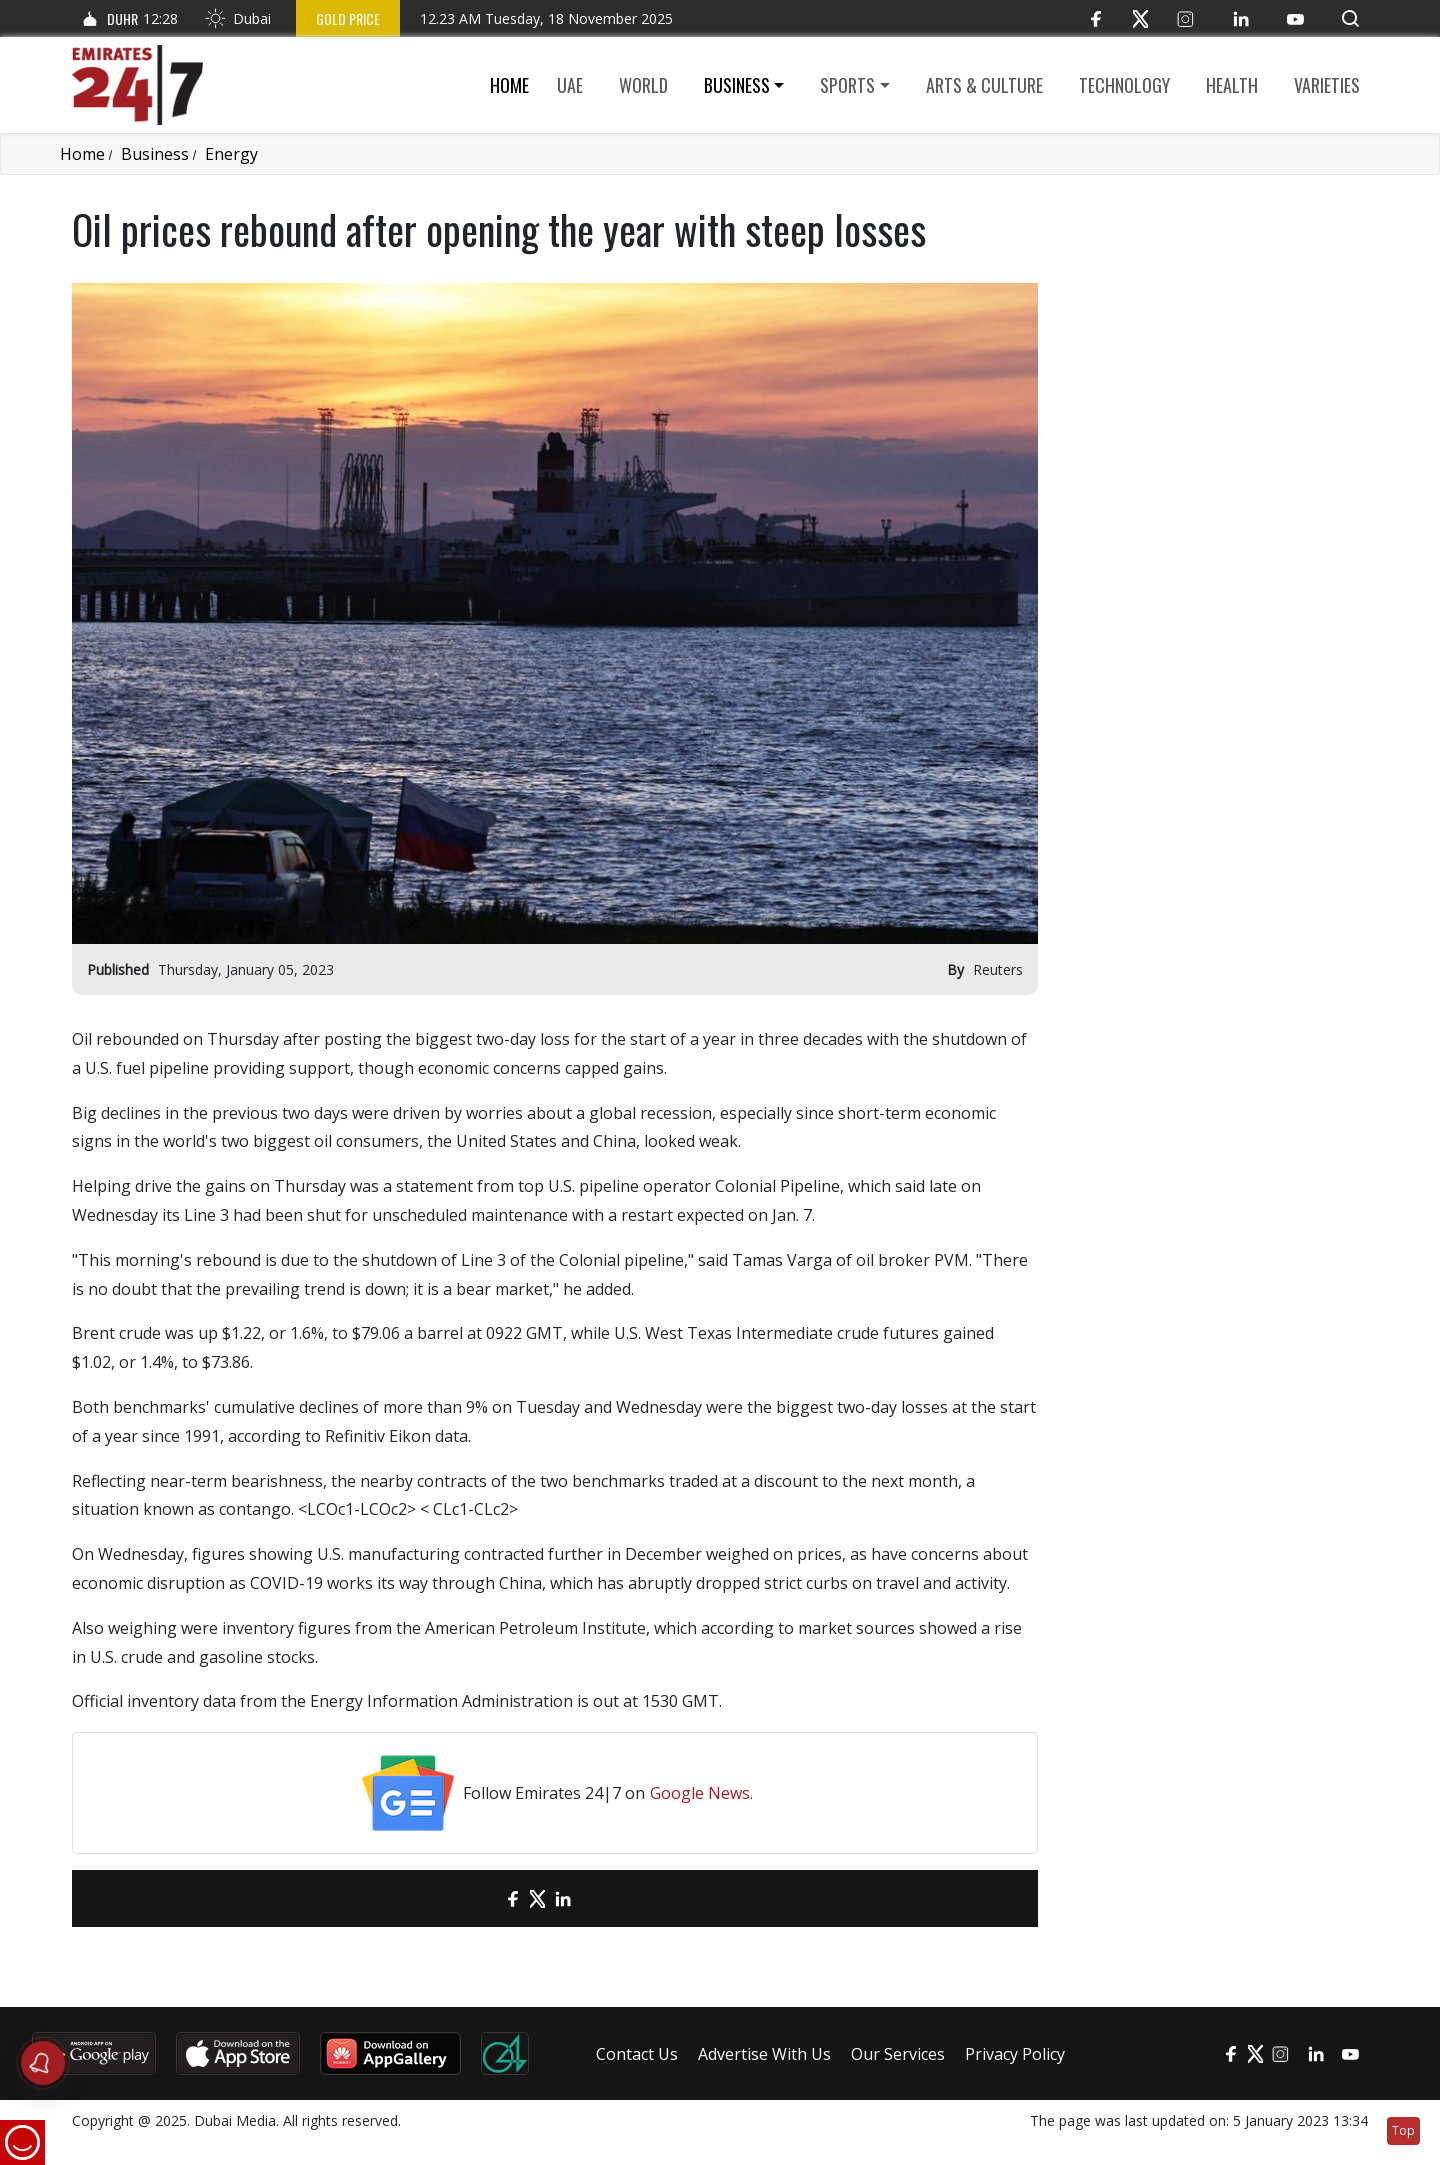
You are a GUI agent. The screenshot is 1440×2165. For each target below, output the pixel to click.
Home (509, 85)
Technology (1124, 85)
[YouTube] (1295, 18)
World (643, 85)
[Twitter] (1140, 18)
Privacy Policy (1015, 2054)
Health (1232, 85)
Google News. (701, 1793)
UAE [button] (570, 85)
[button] (1350, 18)
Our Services (898, 2054)
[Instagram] (1185, 18)
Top (1403, 2130)
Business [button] (737, 85)
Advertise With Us (764, 2054)
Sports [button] (847, 85)
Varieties (1327, 85)
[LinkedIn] (1240, 18)
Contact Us (637, 2054)
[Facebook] (1095, 18)
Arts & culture (984, 85)
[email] (477, 1898)
